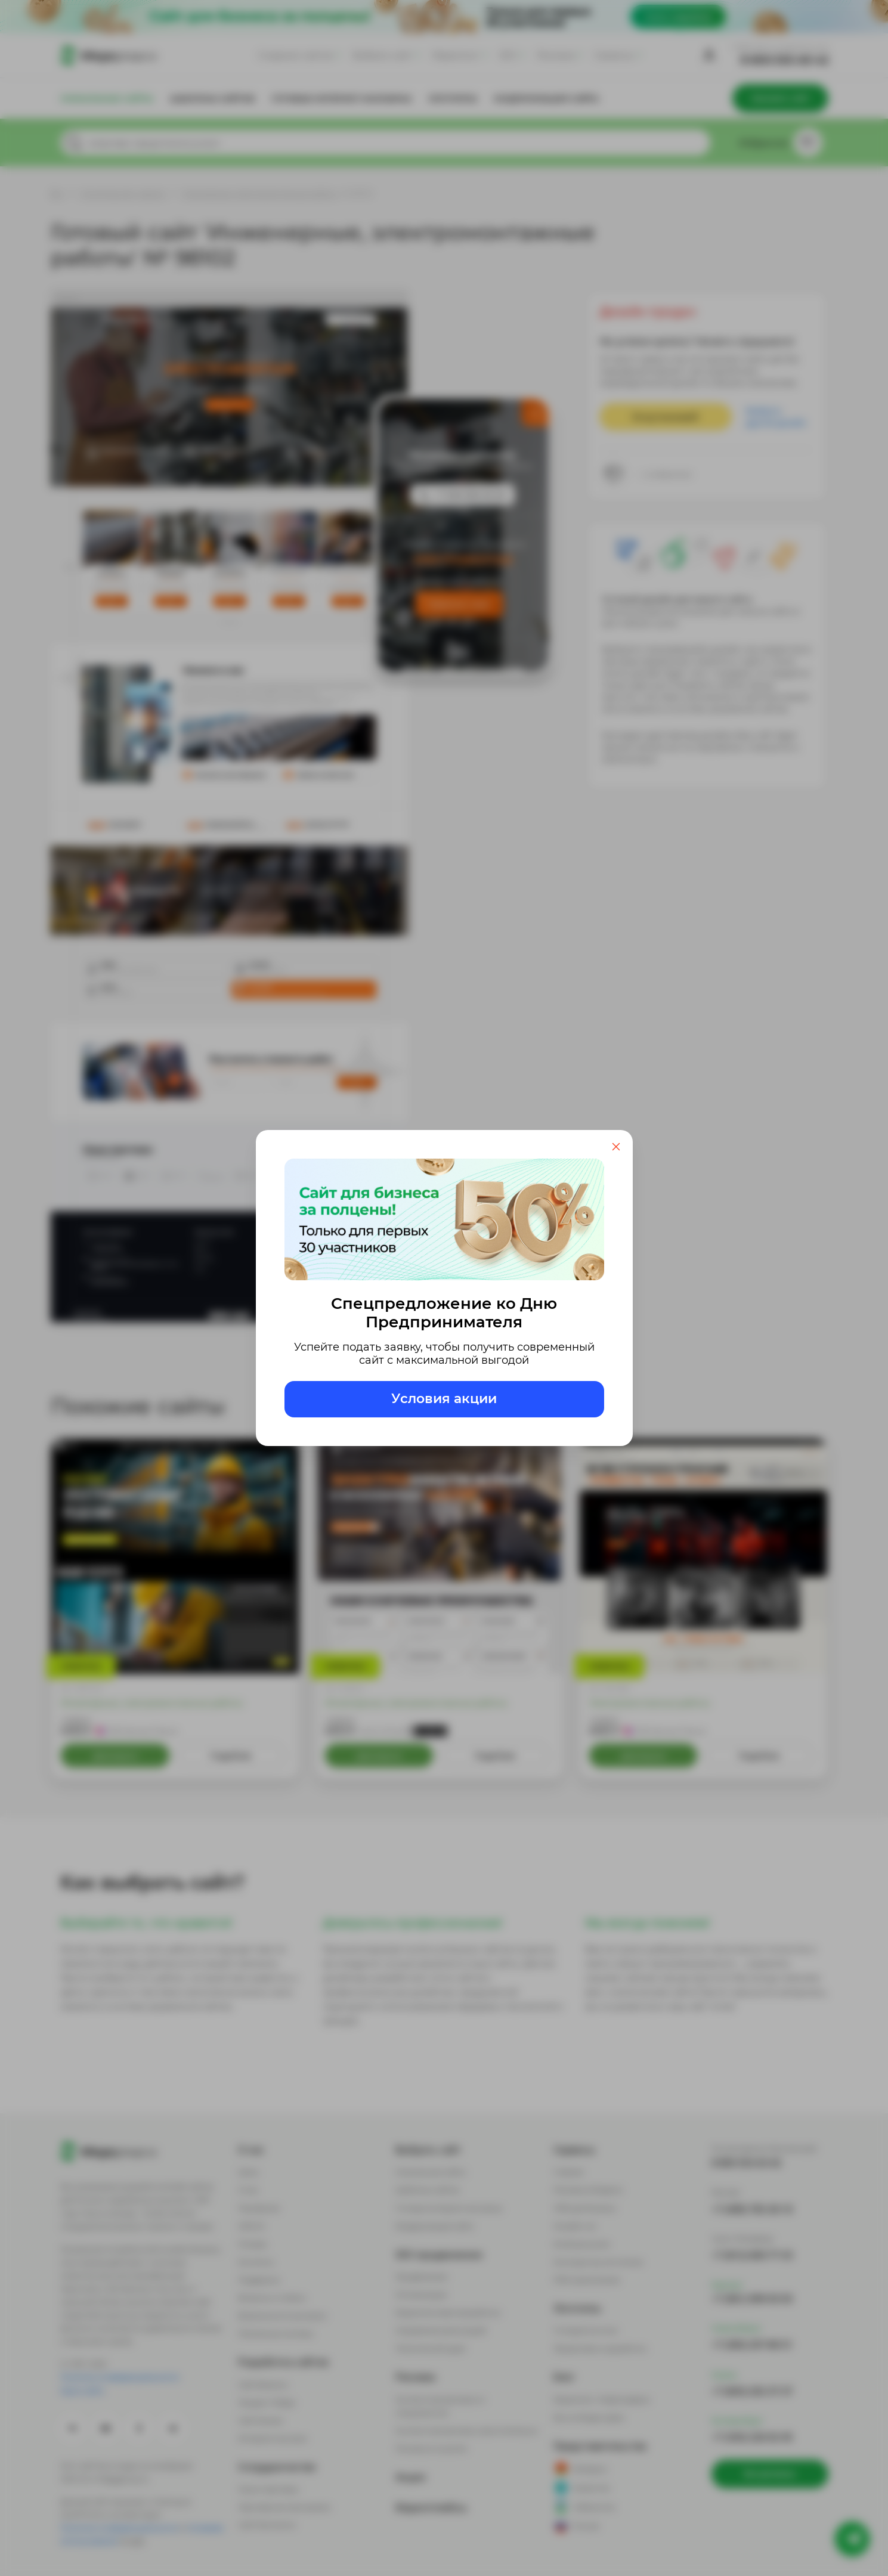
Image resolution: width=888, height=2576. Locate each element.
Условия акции (444, 1399)
